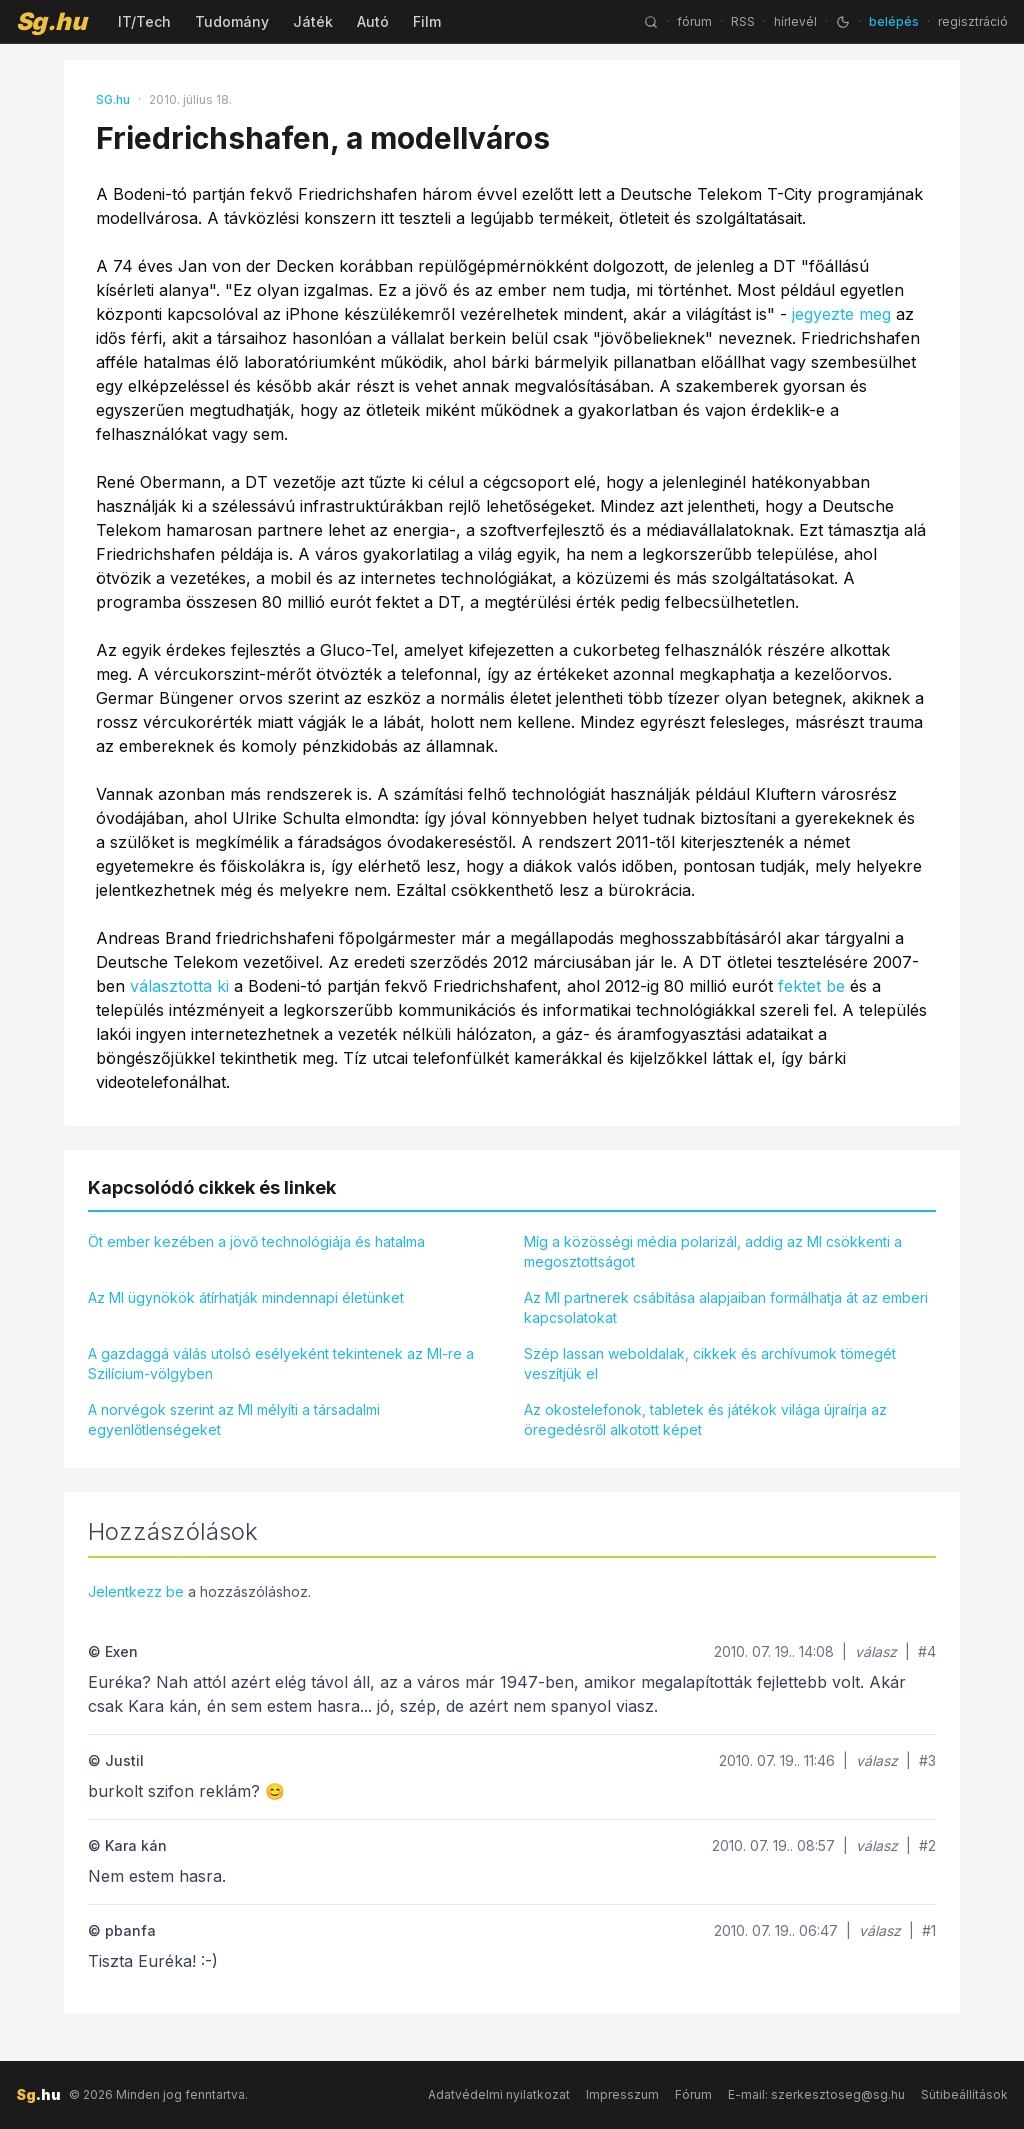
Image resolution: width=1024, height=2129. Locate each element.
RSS (743, 21)
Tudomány (232, 21)
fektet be (811, 986)
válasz (876, 1651)
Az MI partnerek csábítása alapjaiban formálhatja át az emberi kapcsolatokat (726, 1307)
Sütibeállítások (964, 2094)
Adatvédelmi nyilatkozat (499, 2094)
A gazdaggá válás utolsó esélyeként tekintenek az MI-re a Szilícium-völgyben (281, 1363)
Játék (313, 21)
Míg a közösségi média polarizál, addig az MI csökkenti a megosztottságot (713, 1251)
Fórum (693, 2094)
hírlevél (795, 21)
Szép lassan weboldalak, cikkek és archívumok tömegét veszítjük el (710, 1363)
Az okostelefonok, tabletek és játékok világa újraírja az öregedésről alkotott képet (705, 1419)
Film (427, 21)
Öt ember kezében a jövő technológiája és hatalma (256, 1241)
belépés (894, 21)
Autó (373, 21)
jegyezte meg (841, 314)
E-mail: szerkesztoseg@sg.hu (816, 2094)
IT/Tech (144, 21)
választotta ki (179, 986)
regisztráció (973, 21)
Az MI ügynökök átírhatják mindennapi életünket (246, 1297)
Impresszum (622, 2094)
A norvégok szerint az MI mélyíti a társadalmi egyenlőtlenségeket (234, 1419)
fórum (694, 21)
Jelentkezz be (136, 1591)
